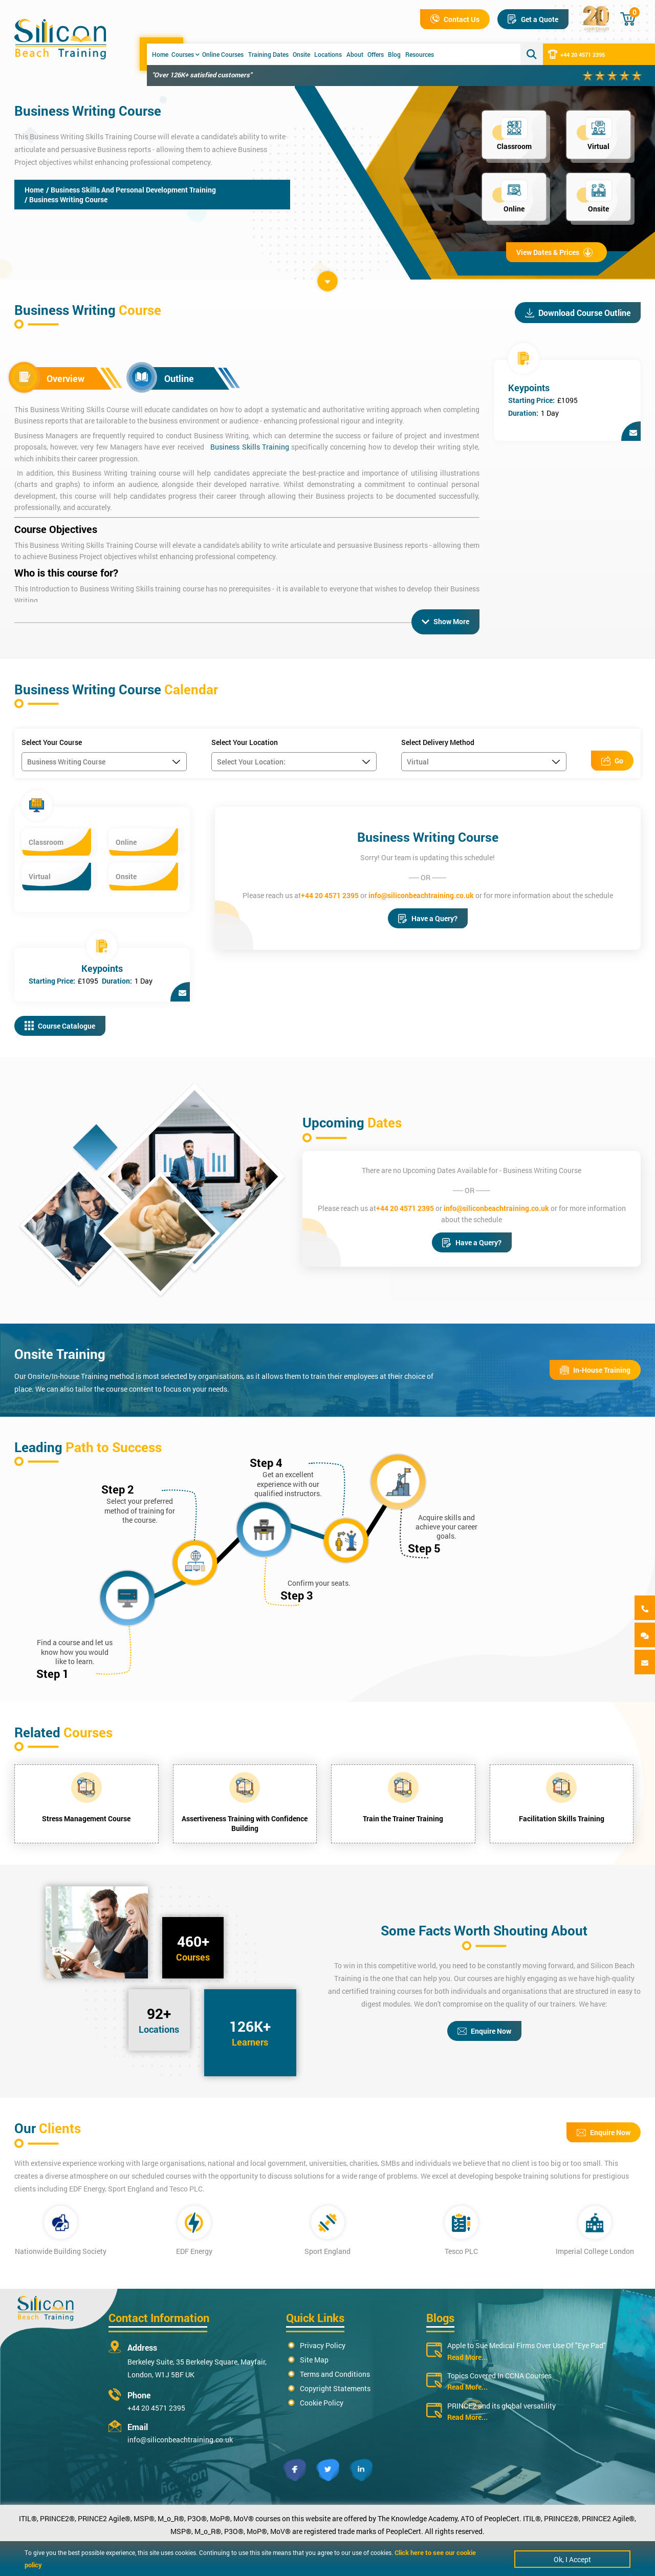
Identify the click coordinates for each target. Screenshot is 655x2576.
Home (160, 54)
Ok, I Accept (572, 2559)
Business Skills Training (249, 447)
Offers (375, 54)
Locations (328, 54)
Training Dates (268, 54)
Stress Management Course (86, 1817)
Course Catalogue (60, 1025)
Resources (419, 54)
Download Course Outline (577, 312)
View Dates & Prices (554, 252)
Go (612, 760)
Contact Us (454, 19)
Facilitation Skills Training (561, 1817)
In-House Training (595, 1369)
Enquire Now (484, 2030)
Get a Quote (533, 19)
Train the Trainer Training (403, 1817)
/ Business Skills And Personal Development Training (131, 190)
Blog (394, 54)
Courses (185, 54)
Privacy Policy (322, 2344)
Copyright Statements (335, 2387)
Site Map (314, 2359)
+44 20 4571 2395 (576, 54)
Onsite (301, 54)
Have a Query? (427, 917)
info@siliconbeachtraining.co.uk (421, 894)
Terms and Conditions (335, 2373)
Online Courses (223, 54)
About (354, 54)
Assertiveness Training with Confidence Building (245, 1822)
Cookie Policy (321, 2402)
